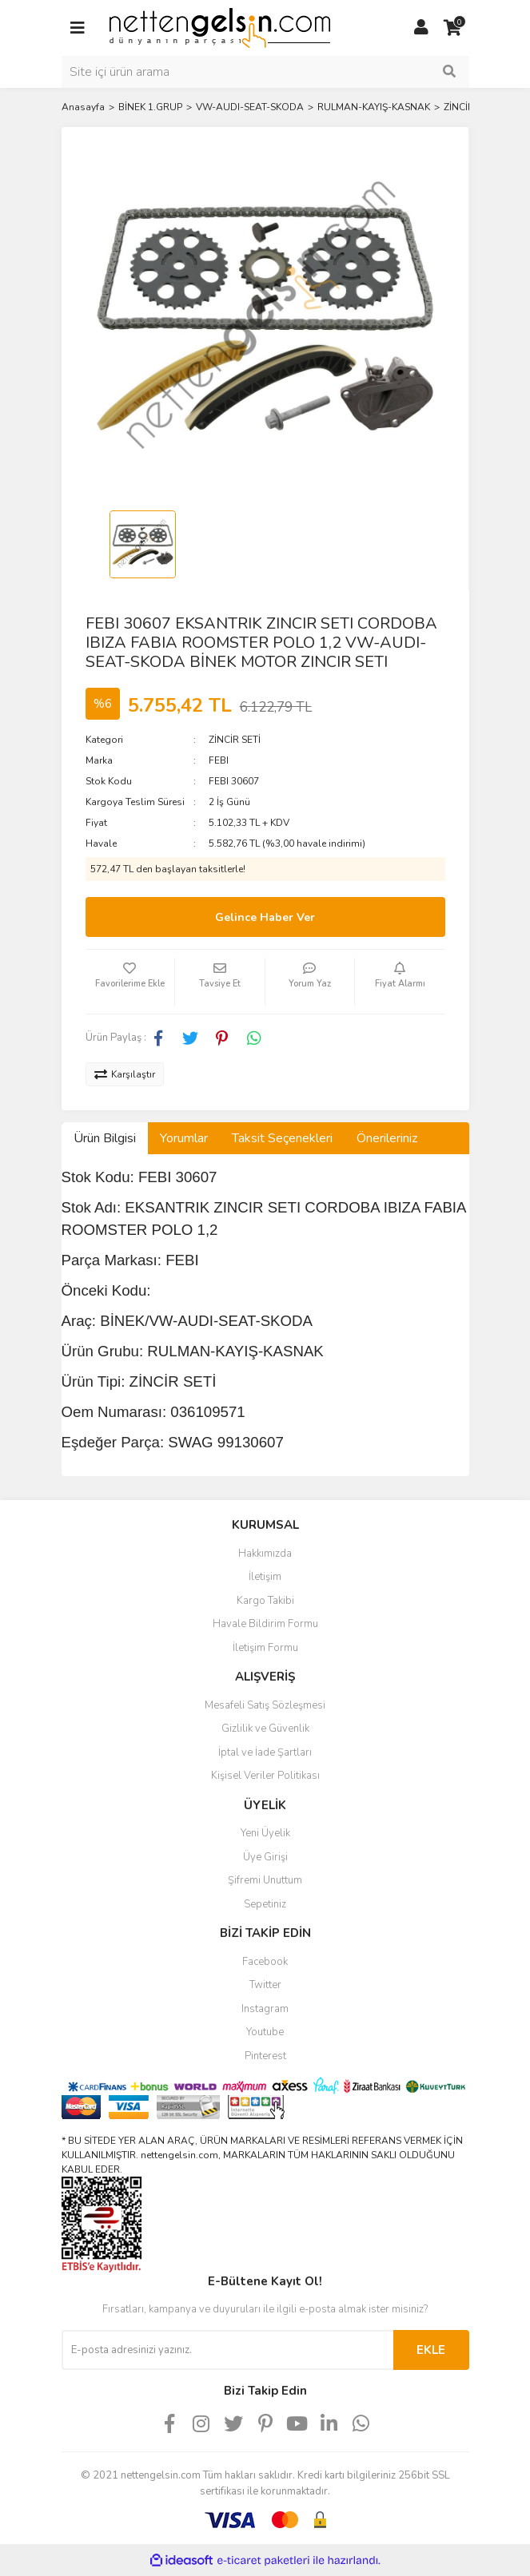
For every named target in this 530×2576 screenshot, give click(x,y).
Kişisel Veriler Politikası (265, 1775)
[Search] (265, 72)
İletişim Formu (265, 1648)
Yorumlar (184, 1138)
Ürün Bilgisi (105, 1138)
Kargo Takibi (265, 1601)
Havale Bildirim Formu (265, 1624)
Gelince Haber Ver (265, 917)
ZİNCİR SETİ (235, 739)
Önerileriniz (387, 1138)
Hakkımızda (265, 1553)
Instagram (265, 2009)
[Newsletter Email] (227, 2350)
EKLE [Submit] (430, 2350)
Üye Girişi (265, 1857)
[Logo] (220, 27)
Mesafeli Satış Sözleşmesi (265, 1705)
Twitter (265, 1985)
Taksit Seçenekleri (282, 1138)
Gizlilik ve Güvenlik (265, 1728)
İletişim (265, 1577)
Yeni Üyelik (265, 1833)
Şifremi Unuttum (265, 1880)
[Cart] (453, 28)
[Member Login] (421, 28)
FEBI (219, 760)
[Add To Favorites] (130, 982)
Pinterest (265, 2056)
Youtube (265, 2032)
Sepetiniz (265, 1904)
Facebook (265, 1962)
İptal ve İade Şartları (265, 1752)
